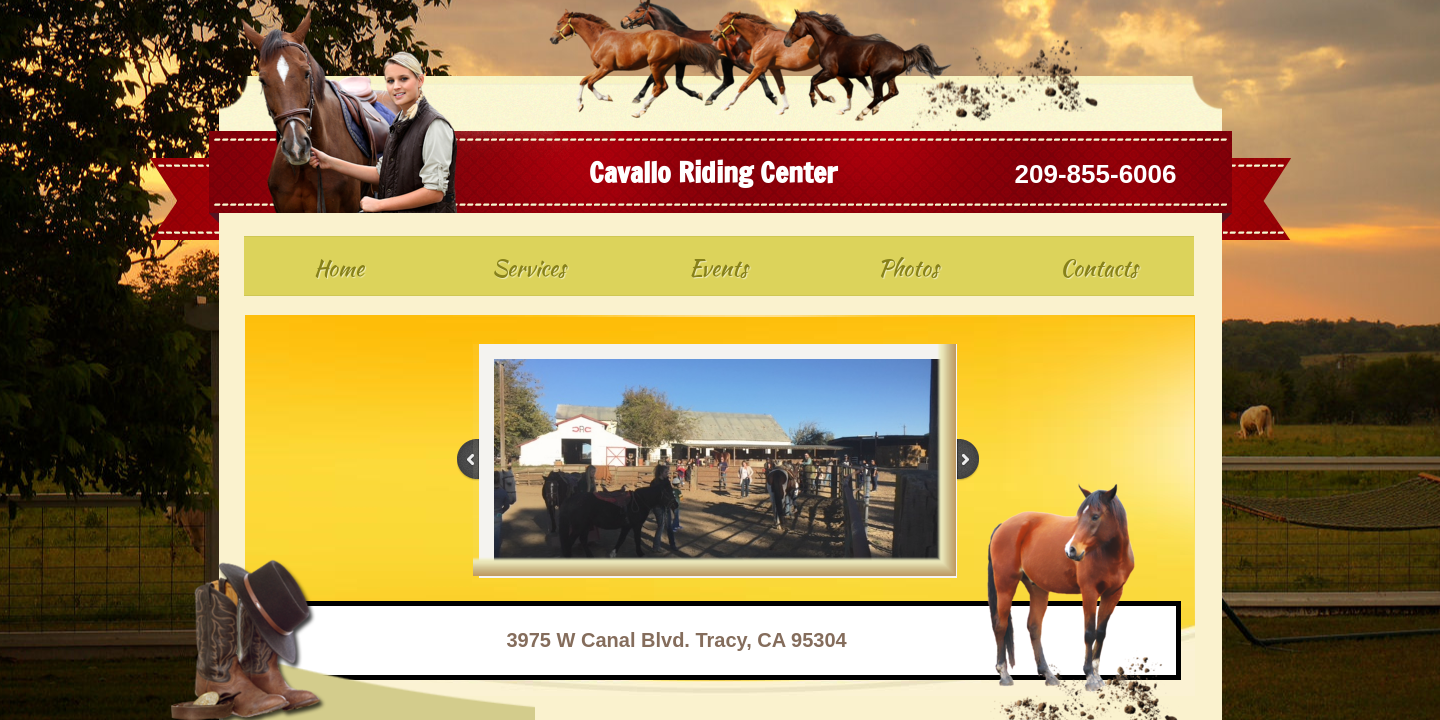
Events (718, 268)
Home (339, 268)
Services (529, 268)
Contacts (1099, 268)
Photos (908, 268)
